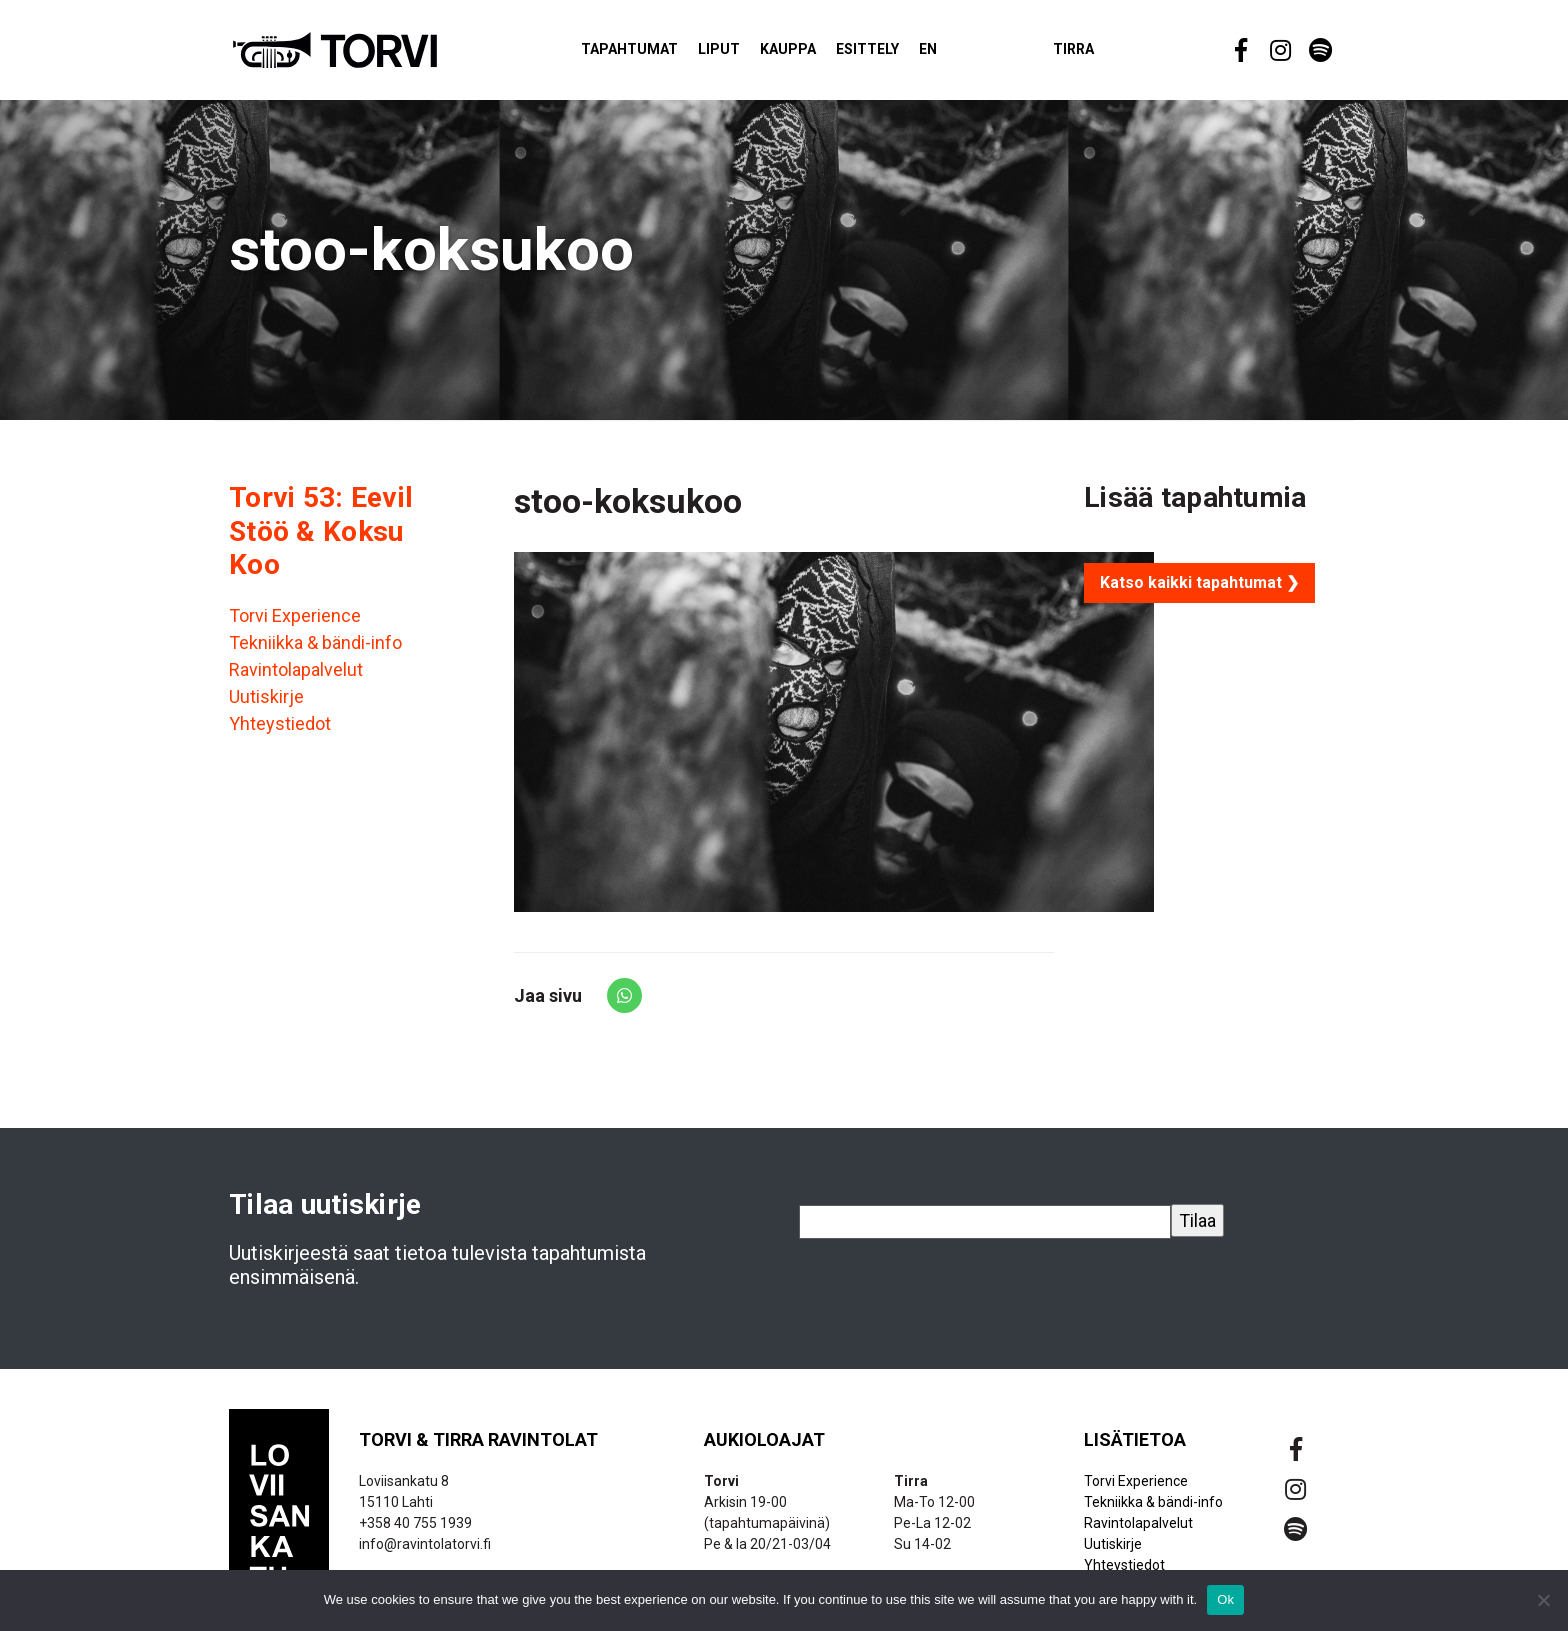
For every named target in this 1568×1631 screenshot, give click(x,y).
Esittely (902, 54)
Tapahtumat (664, 54)
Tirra (1108, 54)
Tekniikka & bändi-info (315, 651)
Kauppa (823, 54)
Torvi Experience (295, 624)
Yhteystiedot (280, 732)
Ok (1225, 1599)
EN (963, 54)
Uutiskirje (266, 705)
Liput (754, 54)
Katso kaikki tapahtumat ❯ (1199, 591)
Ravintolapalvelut (296, 678)
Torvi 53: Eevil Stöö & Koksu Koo (321, 540)
